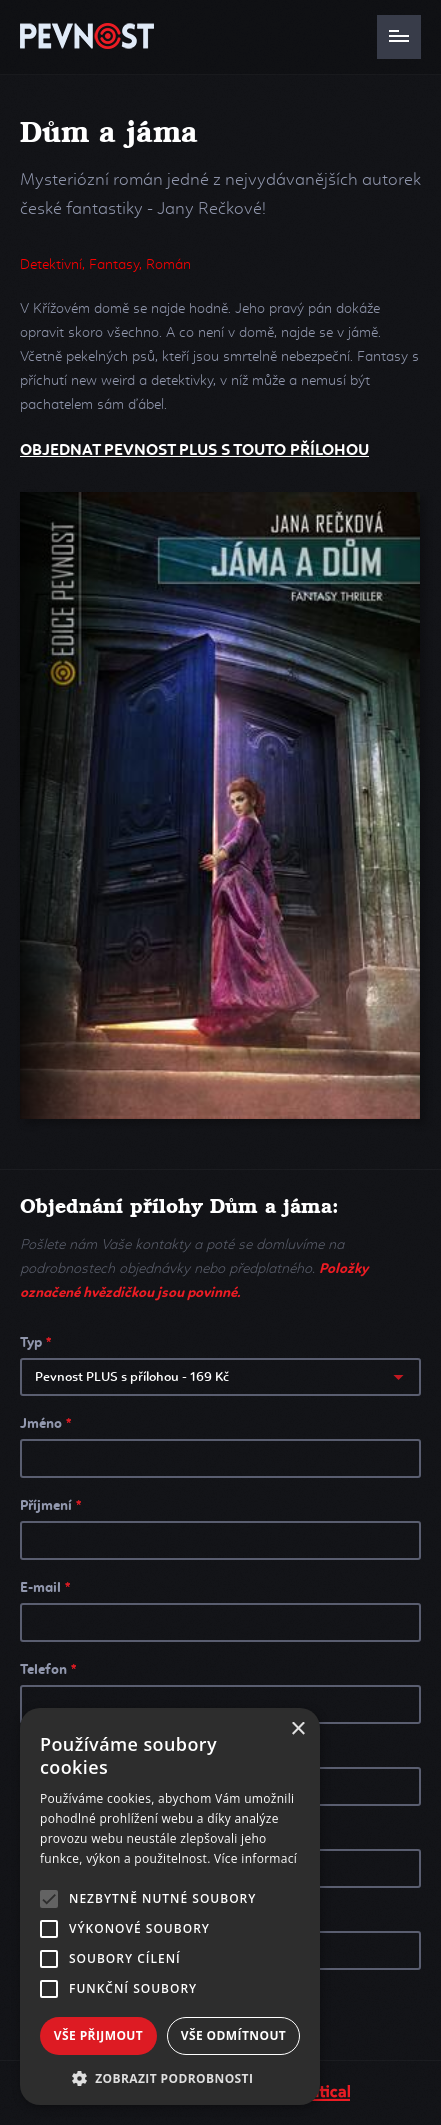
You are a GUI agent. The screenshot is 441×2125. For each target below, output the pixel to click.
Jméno (45, 1424)
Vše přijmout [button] (98, 2035)
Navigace (399, 37)
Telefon (48, 1670)
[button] (170, 2076)
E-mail (45, 1588)
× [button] (297, 1729)
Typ (35, 1343)
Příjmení (50, 1506)
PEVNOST (87, 36)
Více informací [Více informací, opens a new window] (255, 1858)
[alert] (170, 1906)
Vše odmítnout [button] (233, 2035)
